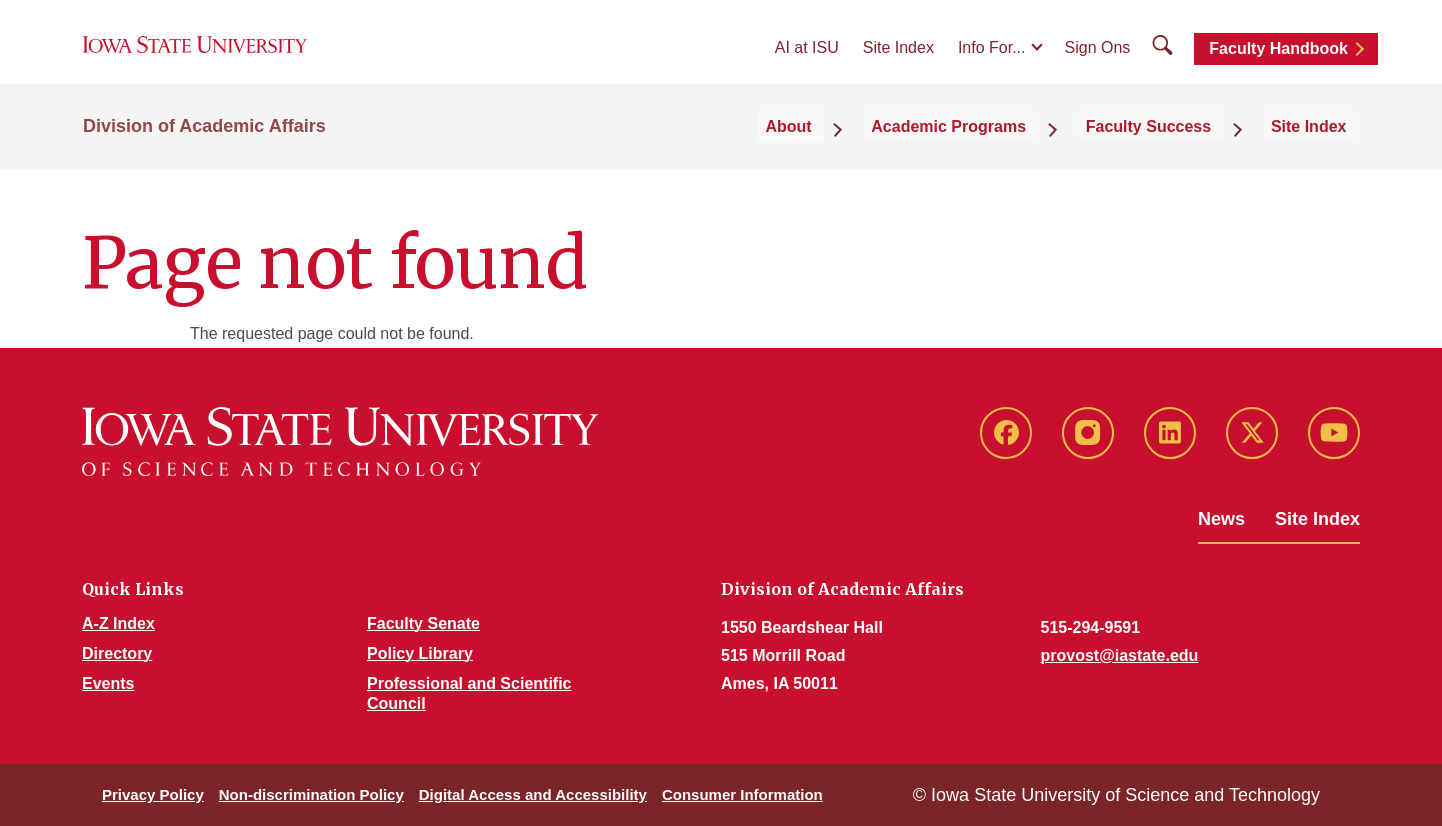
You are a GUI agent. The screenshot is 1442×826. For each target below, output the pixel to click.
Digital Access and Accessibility (533, 794)
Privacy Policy (153, 794)
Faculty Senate (423, 623)
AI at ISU (807, 61)
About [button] (860, 151)
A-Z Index (118, 623)
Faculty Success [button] (1180, 151)
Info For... (992, 61)
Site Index (898, 61)
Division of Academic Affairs (204, 152)
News (1221, 519)
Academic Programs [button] (1000, 151)
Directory (117, 653)
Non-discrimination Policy (311, 794)
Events (108, 683)
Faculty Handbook (1278, 62)
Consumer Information (742, 794)
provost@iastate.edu (1120, 655)
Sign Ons (1098, 61)
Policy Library (420, 653)
